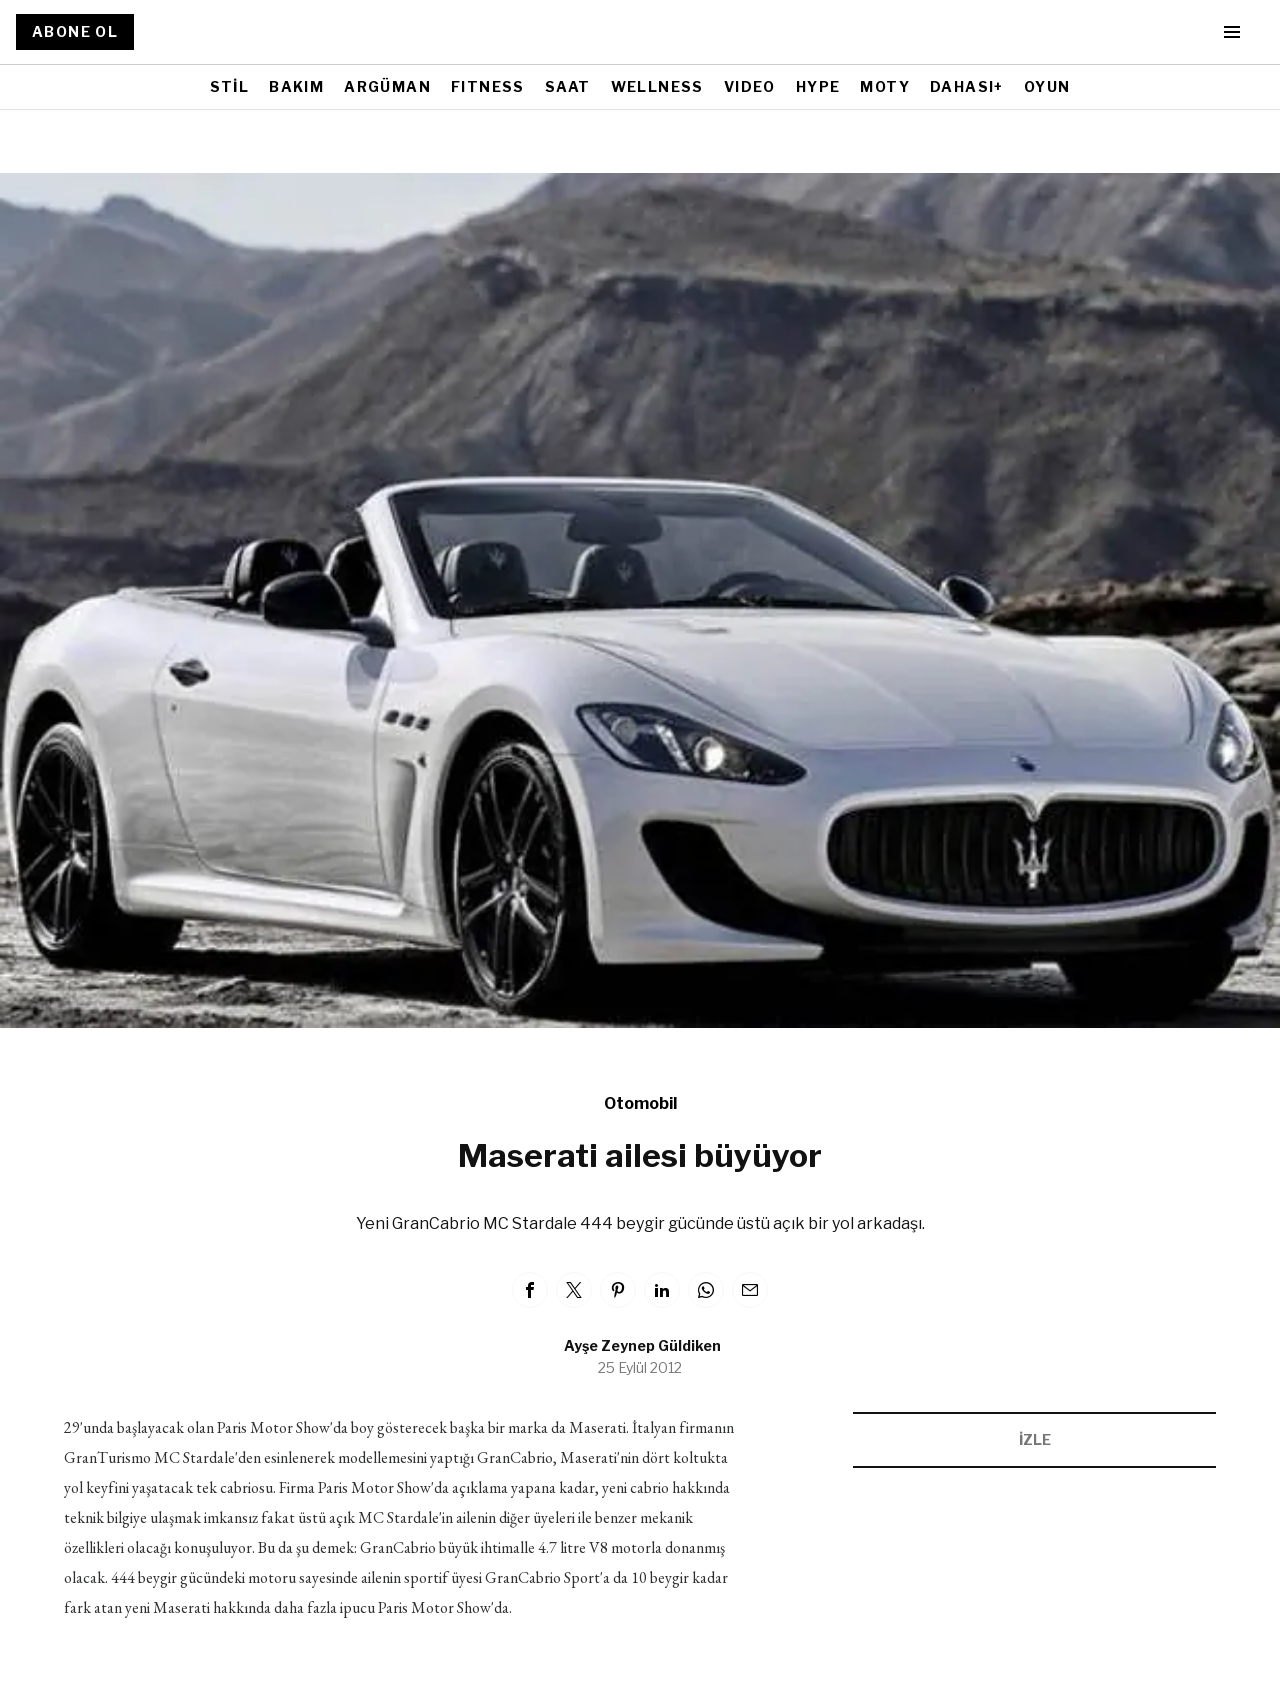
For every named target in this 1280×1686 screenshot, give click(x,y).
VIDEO (750, 86)
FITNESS (488, 86)
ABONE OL (75, 31)
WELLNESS (657, 86)
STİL (230, 86)
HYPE (818, 86)
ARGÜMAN (387, 86)
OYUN (1047, 86)
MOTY (885, 86)
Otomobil (640, 1103)
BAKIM (296, 86)
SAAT (568, 86)
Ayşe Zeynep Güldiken (642, 1345)
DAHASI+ (967, 86)
